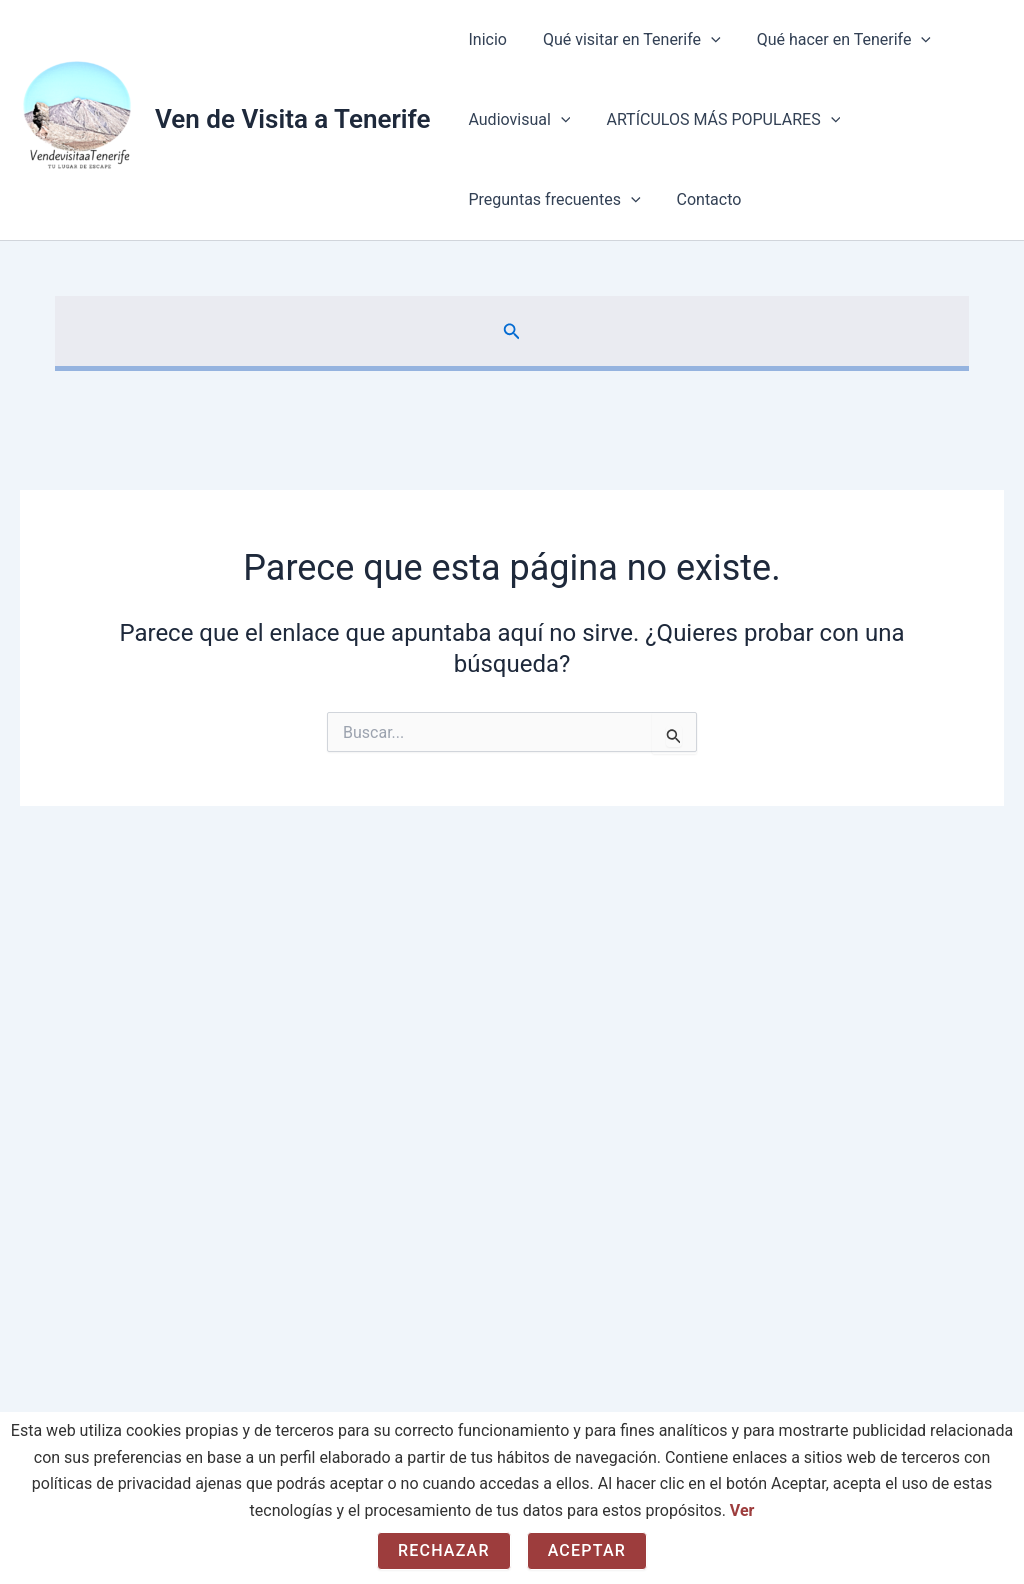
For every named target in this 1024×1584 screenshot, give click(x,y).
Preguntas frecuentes (552, 200)
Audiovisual (517, 120)
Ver (742, 1510)
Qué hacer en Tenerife (834, 40)
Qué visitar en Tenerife (626, 40)
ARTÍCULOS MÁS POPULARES (717, 120)
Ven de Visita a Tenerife (292, 119)
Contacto (703, 199)
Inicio (485, 39)
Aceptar (587, 1550)
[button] (705, 40)
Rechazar (444, 1550)
